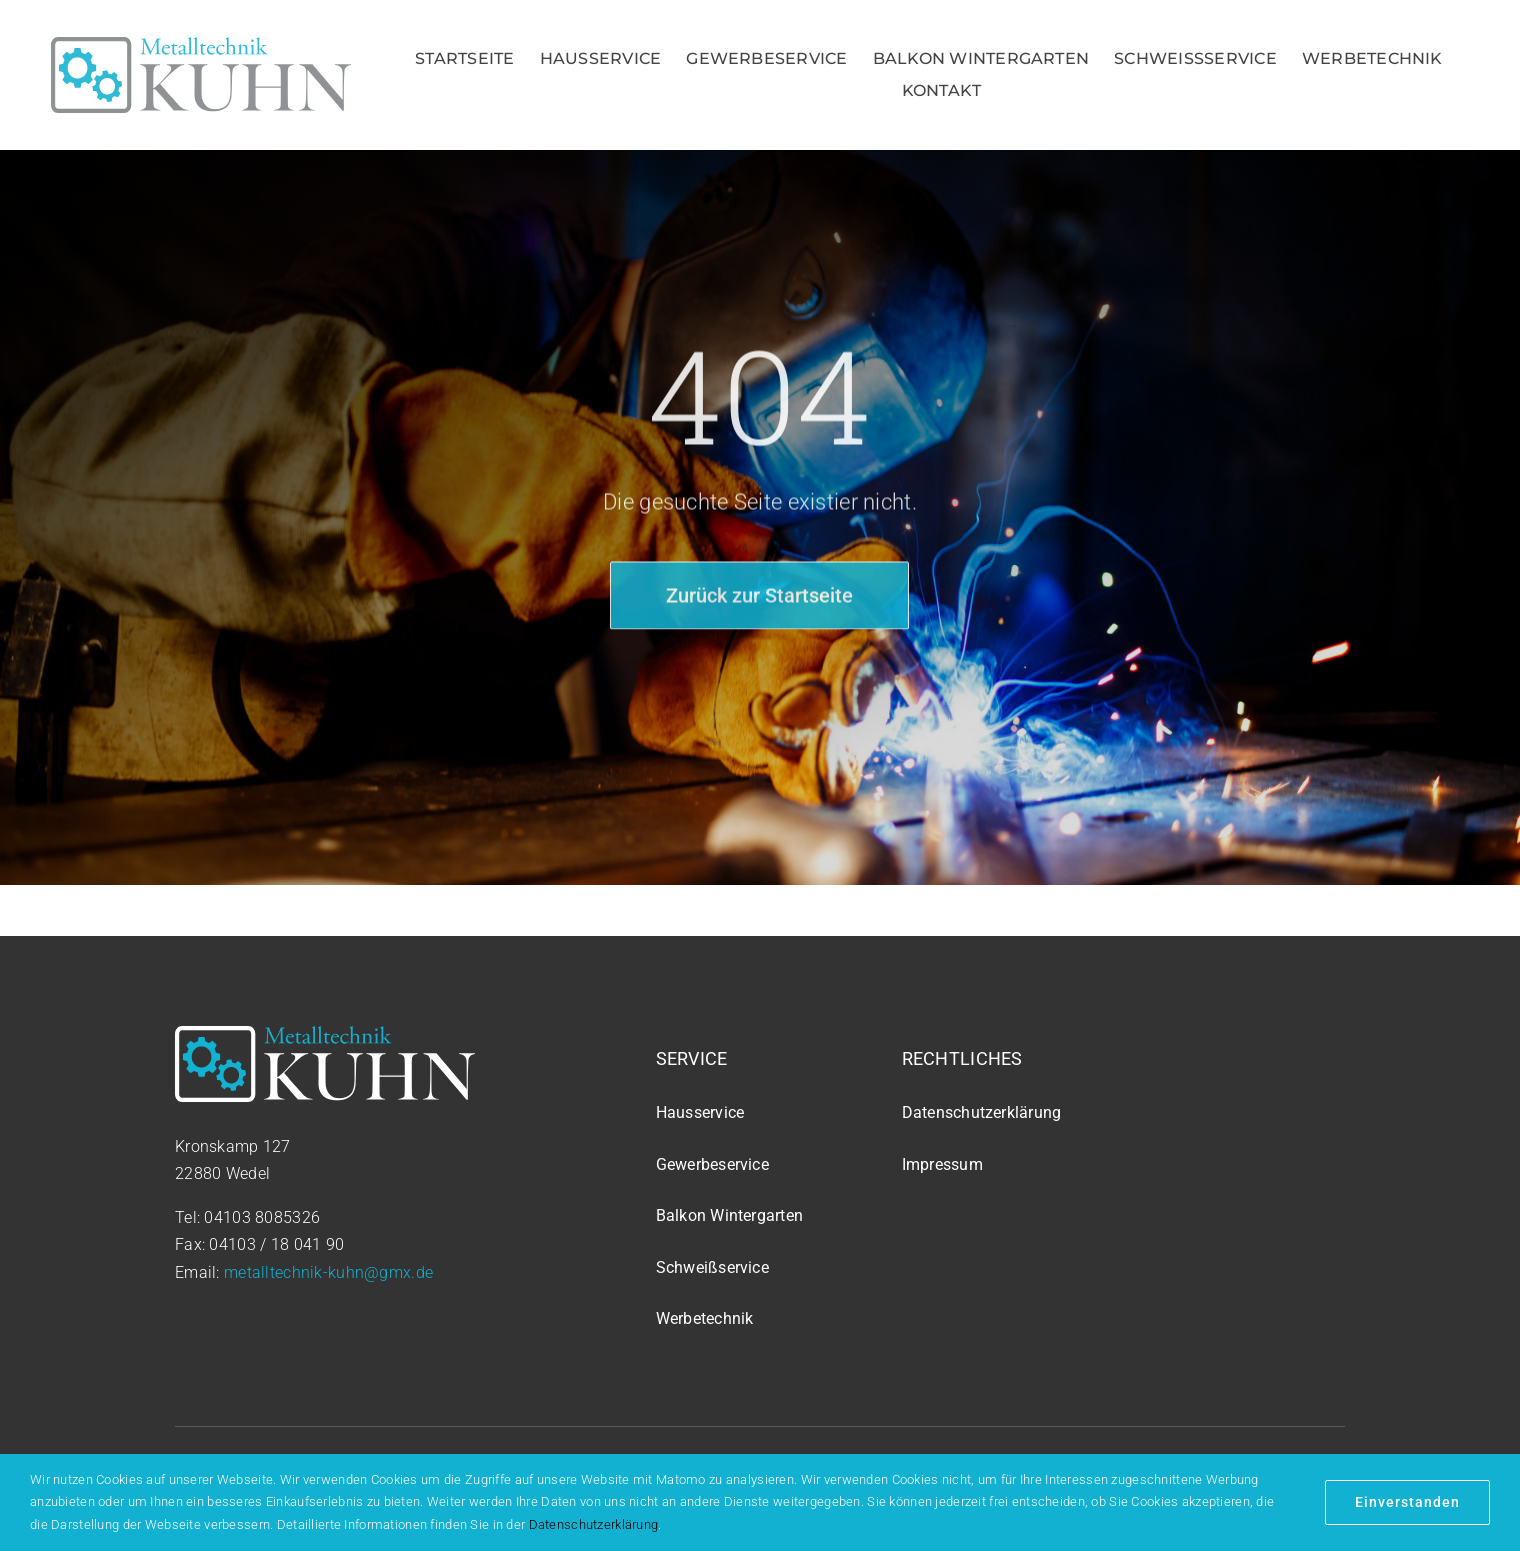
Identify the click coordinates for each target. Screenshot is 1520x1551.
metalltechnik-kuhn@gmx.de (328, 1272)
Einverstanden (1407, 1502)
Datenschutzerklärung (594, 1524)
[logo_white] (325, 1035)
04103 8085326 (262, 1217)
